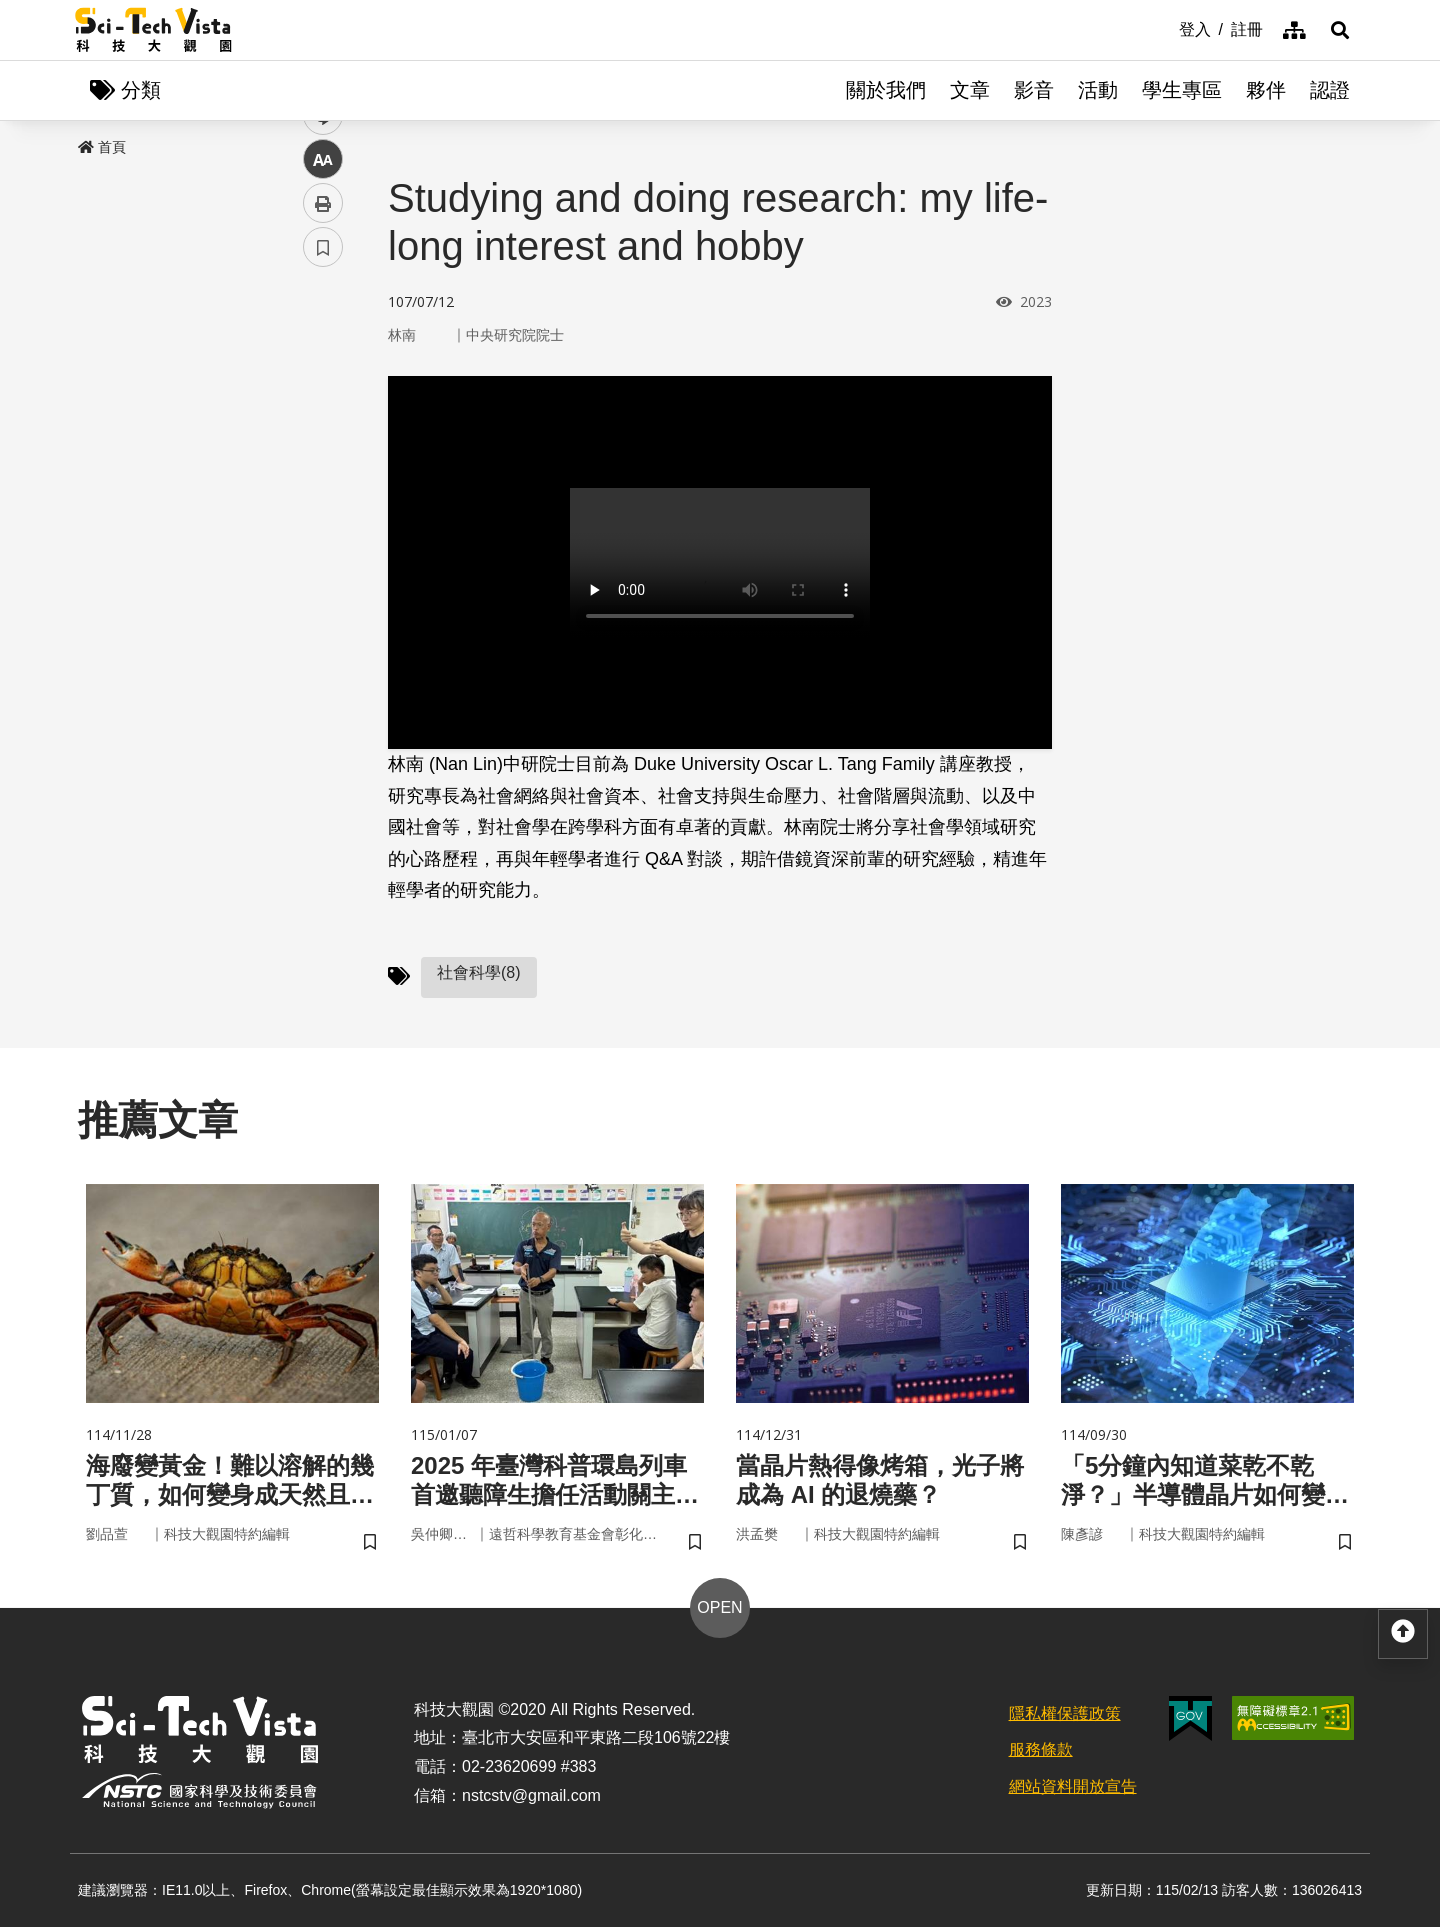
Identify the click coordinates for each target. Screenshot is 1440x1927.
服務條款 (1041, 1749)
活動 (1098, 90)
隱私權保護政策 (1065, 1713)
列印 (323, 558)
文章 (970, 90)
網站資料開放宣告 (1073, 1786)
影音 (1034, 90)
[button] (1340, 30)
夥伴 (1266, 90)
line (316, 470)
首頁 (102, 147)
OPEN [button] (719, 1607)
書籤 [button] (323, 602)
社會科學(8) (479, 972)
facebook (323, 382)
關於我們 (886, 90)
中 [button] (323, 514)
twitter (323, 426)
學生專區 (1182, 90)
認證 (1330, 90)
